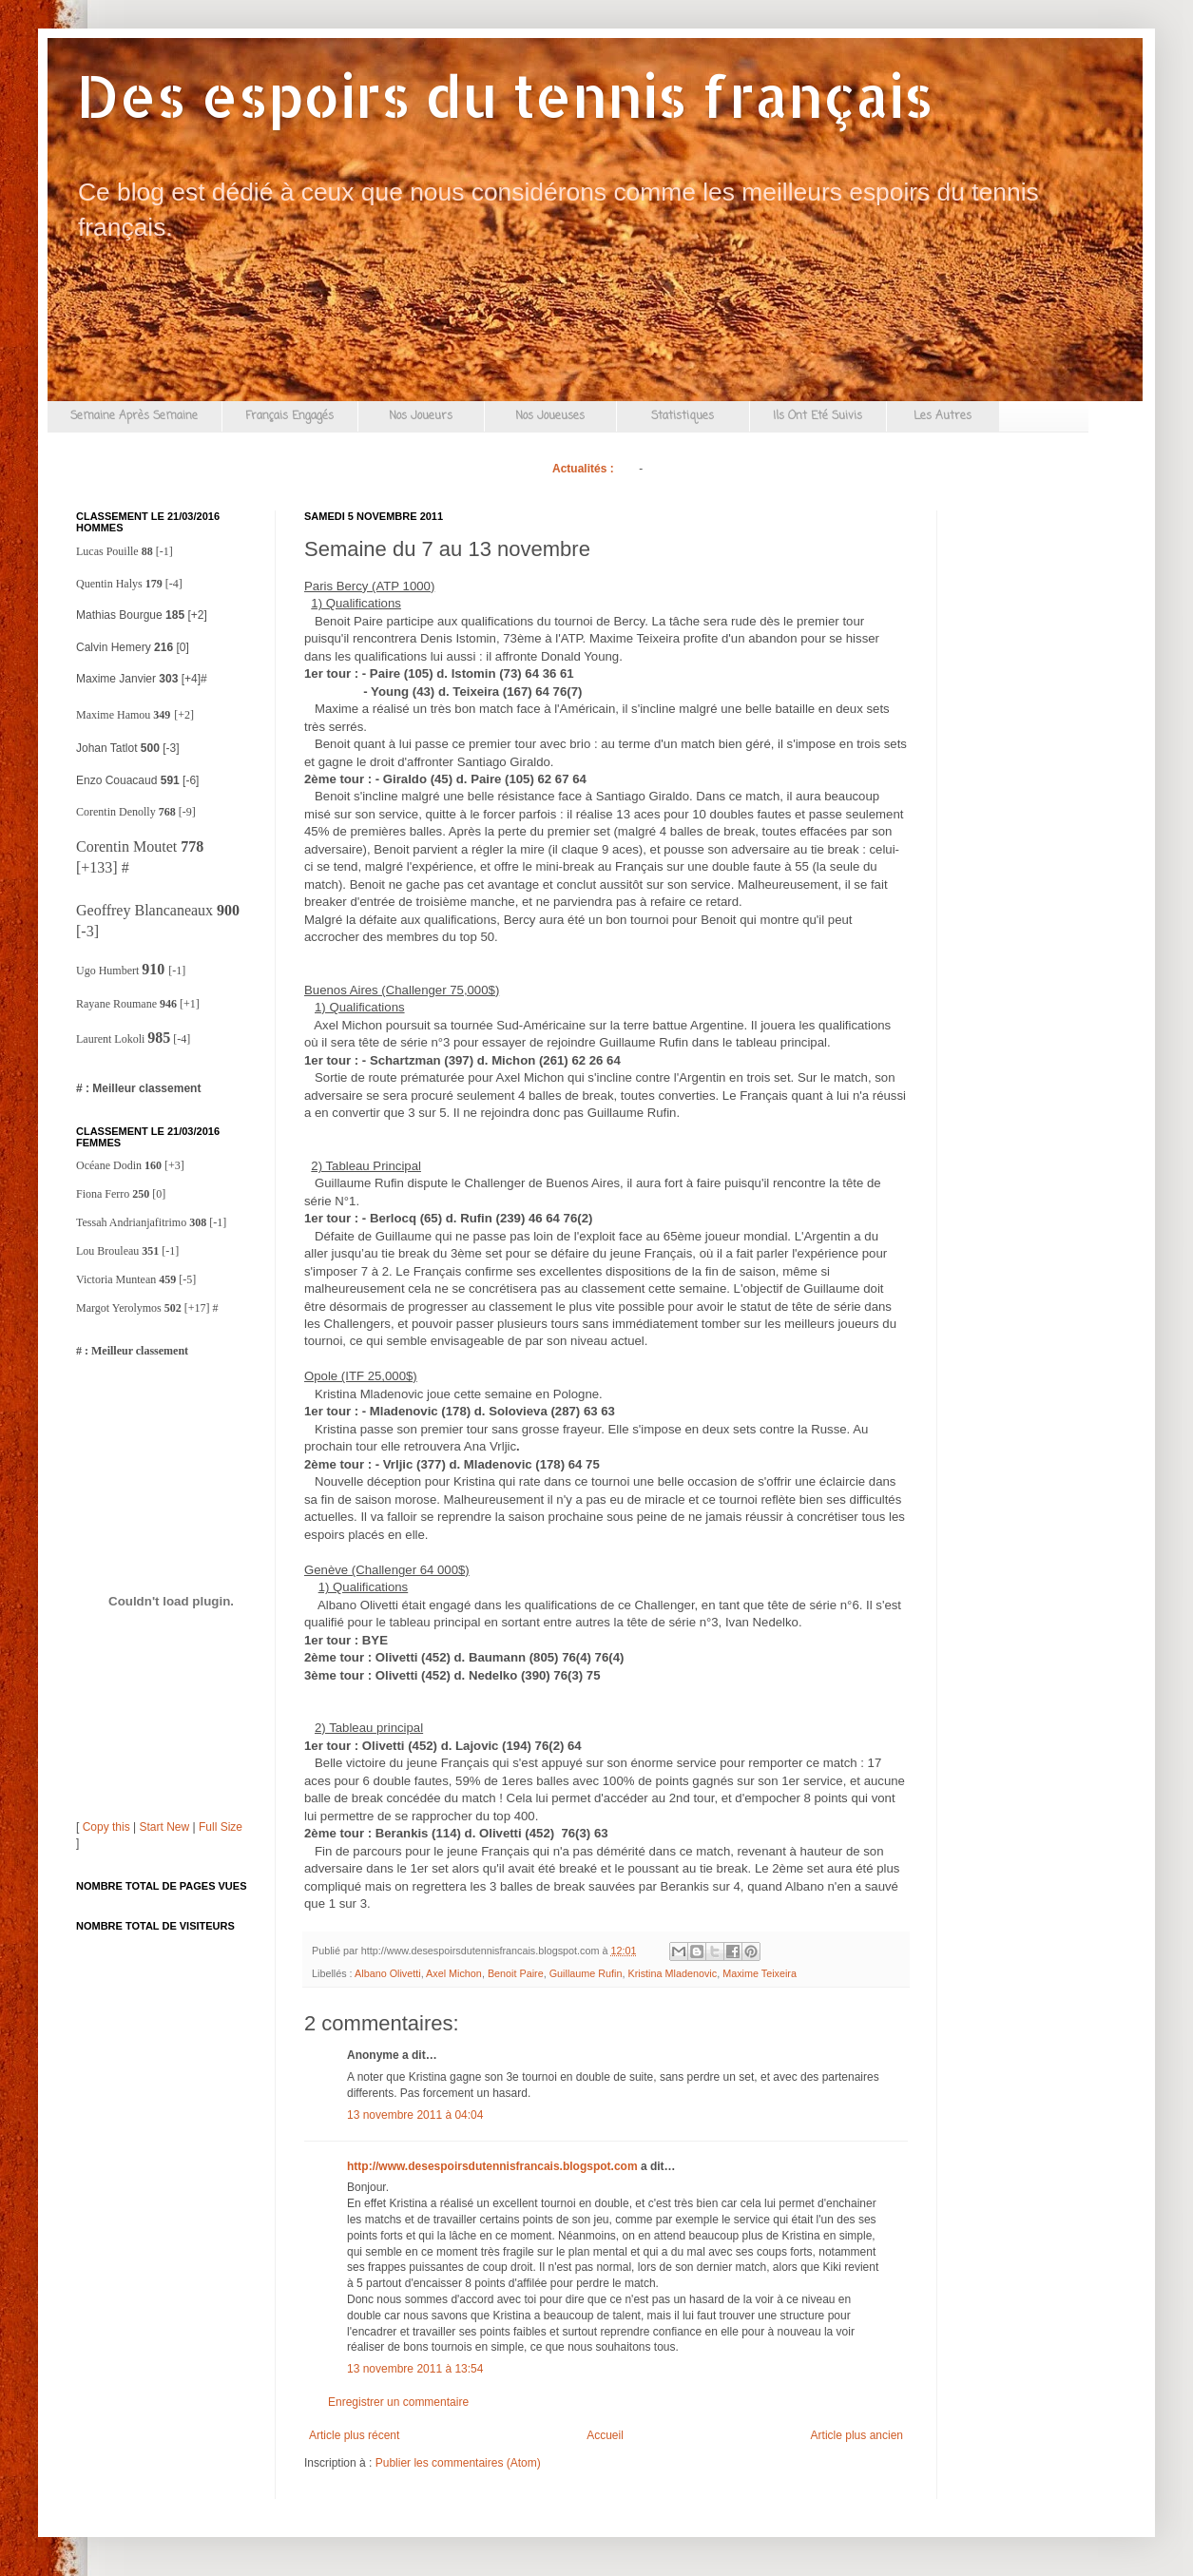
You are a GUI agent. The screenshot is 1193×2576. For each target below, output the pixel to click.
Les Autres (942, 416)
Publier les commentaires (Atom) (458, 2463)
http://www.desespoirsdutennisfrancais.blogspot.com (492, 2166)
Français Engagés (289, 416)
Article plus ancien (857, 2435)
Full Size (220, 1827)
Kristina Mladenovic (673, 1973)
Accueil (605, 2435)
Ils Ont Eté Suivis (817, 416)
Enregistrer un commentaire (398, 2402)
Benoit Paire (516, 1973)
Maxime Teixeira (759, 1973)
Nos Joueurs (420, 416)
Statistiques (682, 416)
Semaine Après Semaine (134, 416)
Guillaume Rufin (586, 1973)
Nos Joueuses (550, 416)
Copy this (106, 1827)
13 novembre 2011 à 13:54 (415, 2368)
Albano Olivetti (388, 1973)
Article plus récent (354, 2435)
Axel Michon (454, 1973)
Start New (165, 1827)
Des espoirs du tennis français (504, 95)
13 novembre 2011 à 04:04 (415, 2115)
